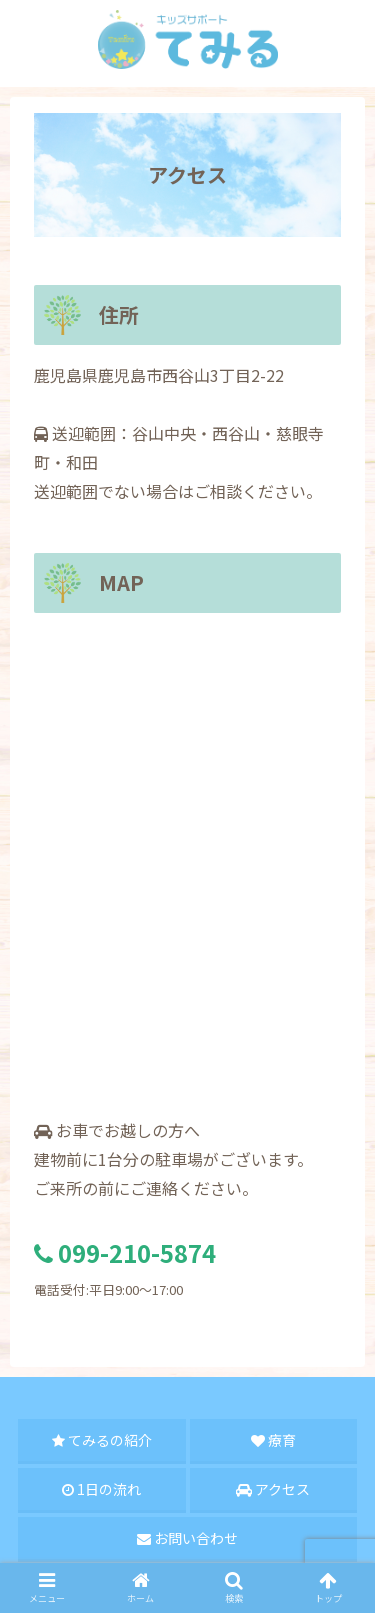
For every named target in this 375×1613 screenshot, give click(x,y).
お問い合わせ (187, 1538)
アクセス (273, 1489)
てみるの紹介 (102, 1440)
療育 (273, 1440)
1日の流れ (101, 1489)
